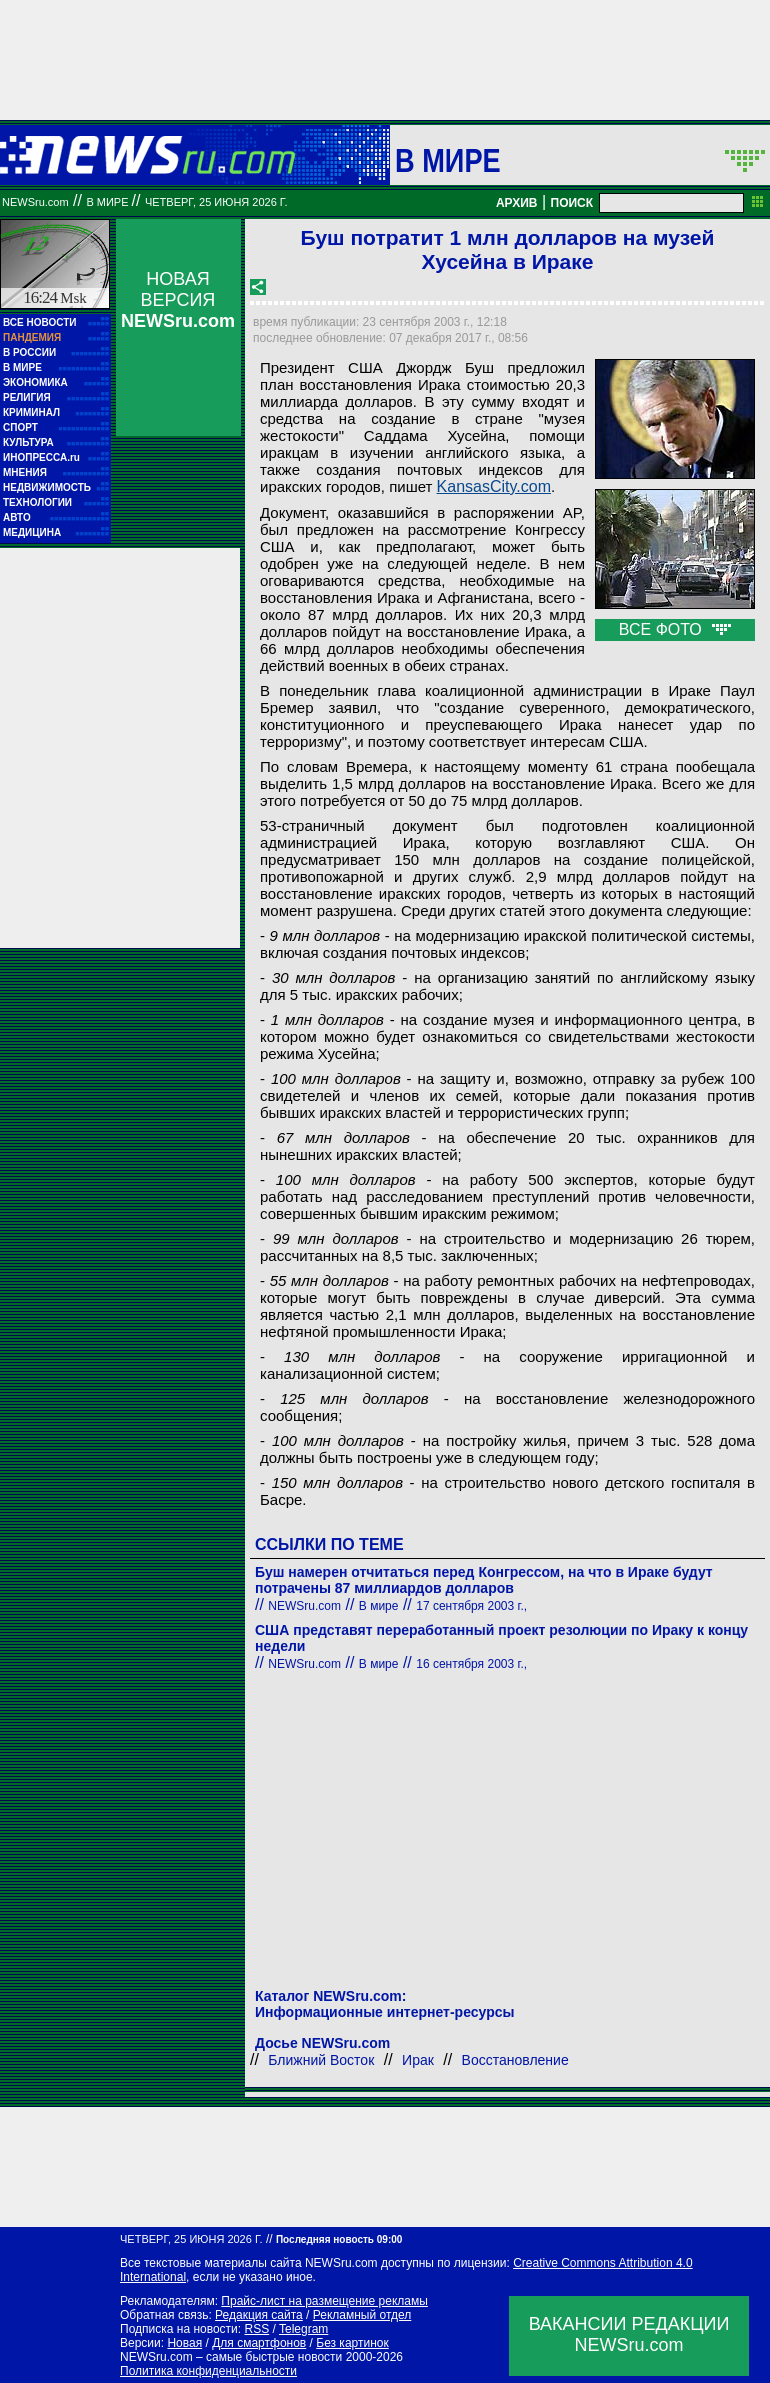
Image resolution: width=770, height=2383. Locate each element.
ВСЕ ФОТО (675, 629)
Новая (184, 2343)
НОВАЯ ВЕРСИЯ (178, 300)
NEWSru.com (35, 202)
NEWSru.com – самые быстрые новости (231, 2357)
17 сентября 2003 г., (471, 1606)
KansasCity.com (494, 486)
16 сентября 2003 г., (471, 1664)
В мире (448, 160)
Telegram (303, 2329)
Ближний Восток (321, 2060)
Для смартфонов (259, 2343)
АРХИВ (517, 203)
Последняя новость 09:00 (339, 2239)
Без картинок (352, 2343)
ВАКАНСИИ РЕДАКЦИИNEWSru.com (629, 2334)
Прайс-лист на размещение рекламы (324, 2301)
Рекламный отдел (362, 2315)
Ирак (418, 2060)
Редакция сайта (259, 2315)
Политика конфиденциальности (208, 2371)
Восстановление (515, 2060)
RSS (256, 2329)
